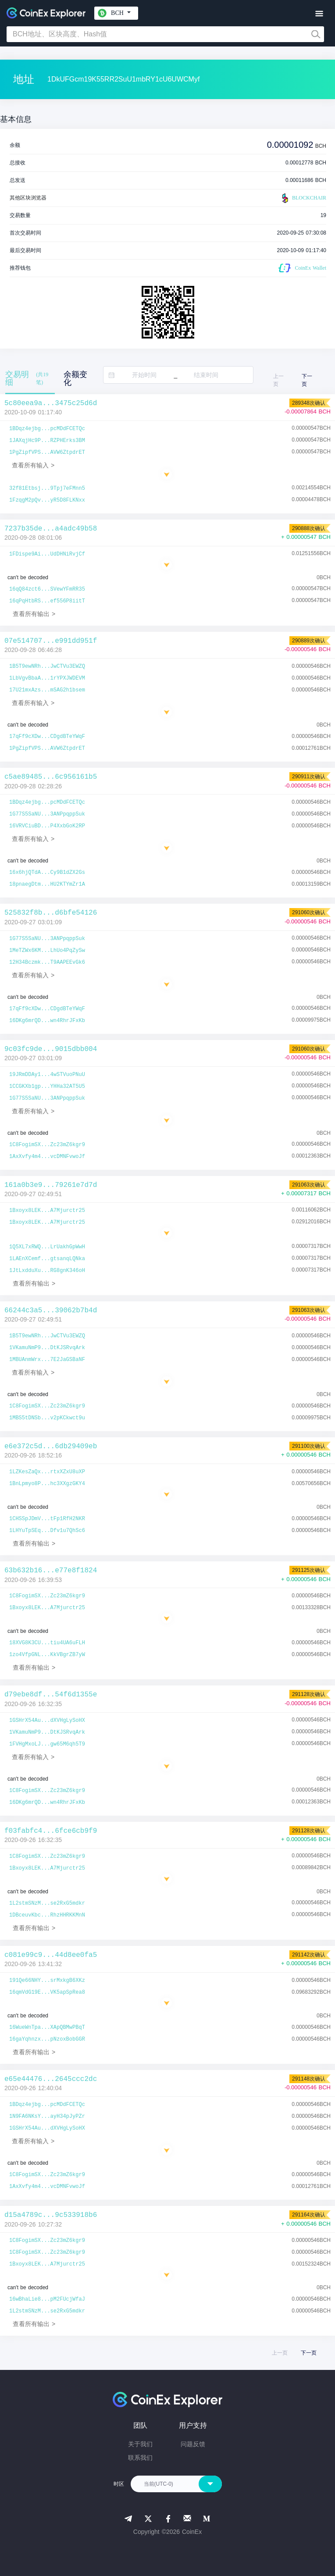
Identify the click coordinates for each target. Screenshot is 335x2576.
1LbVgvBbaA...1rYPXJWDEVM (47, 678)
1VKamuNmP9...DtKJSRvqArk (47, 1348)
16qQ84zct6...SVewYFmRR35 (47, 589)
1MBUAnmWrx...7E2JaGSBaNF (47, 1360)
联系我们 (140, 2457)
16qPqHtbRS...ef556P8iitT (47, 601)
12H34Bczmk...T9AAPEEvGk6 (47, 962)
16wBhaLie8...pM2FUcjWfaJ (47, 2299)
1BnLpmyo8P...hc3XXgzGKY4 (47, 1484)
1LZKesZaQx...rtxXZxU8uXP (47, 1472)
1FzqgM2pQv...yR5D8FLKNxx (47, 500)
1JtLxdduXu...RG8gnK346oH (47, 1271)
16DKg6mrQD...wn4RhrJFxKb (47, 1021)
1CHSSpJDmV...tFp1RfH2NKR (47, 1519)
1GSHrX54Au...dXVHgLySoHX (47, 1720)
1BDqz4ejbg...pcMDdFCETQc (47, 429)
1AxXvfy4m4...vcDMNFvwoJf (47, 1157)
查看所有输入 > (33, 465)
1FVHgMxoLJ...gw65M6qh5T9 (47, 1744)
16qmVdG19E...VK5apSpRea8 (47, 1992)
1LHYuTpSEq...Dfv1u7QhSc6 (47, 1531)
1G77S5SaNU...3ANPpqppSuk (47, 814)
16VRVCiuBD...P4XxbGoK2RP (47, 826)
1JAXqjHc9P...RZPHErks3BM (47, 441)
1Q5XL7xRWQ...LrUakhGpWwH (47, 1247)
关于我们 (140, 2444)
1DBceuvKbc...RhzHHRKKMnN (47, 1915)
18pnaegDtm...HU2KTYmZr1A (47, 884)
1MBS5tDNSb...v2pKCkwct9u (47, 1418)
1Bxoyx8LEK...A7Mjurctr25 (47, 1211)
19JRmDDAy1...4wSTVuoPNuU (47, 1075)
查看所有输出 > (34, 613)
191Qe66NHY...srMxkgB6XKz (47, 1980)
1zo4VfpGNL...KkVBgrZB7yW (47, 1655)
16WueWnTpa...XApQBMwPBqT (47, 2027)
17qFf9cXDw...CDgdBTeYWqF (47, 737)
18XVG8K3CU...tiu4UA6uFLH (47, 1643)
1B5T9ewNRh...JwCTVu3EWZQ (47, 666)
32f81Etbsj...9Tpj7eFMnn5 (47, 488)
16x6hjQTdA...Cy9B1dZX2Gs (47, 872)
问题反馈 (193, 2444)
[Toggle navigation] (319, 13)
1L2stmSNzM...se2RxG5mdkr (47, 1903)
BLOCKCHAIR (303, 198)
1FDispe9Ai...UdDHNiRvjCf (47, 554)
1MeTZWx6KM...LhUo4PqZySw (47, 951)
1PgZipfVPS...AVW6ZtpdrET (47, 452)
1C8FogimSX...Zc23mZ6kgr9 (47, 1145)
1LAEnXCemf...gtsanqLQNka (47, 1259)
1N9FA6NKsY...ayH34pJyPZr (47, 2116)
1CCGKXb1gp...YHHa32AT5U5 (47, 1086)
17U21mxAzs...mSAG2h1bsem (47, 690)
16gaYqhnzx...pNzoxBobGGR (47, 2039)
